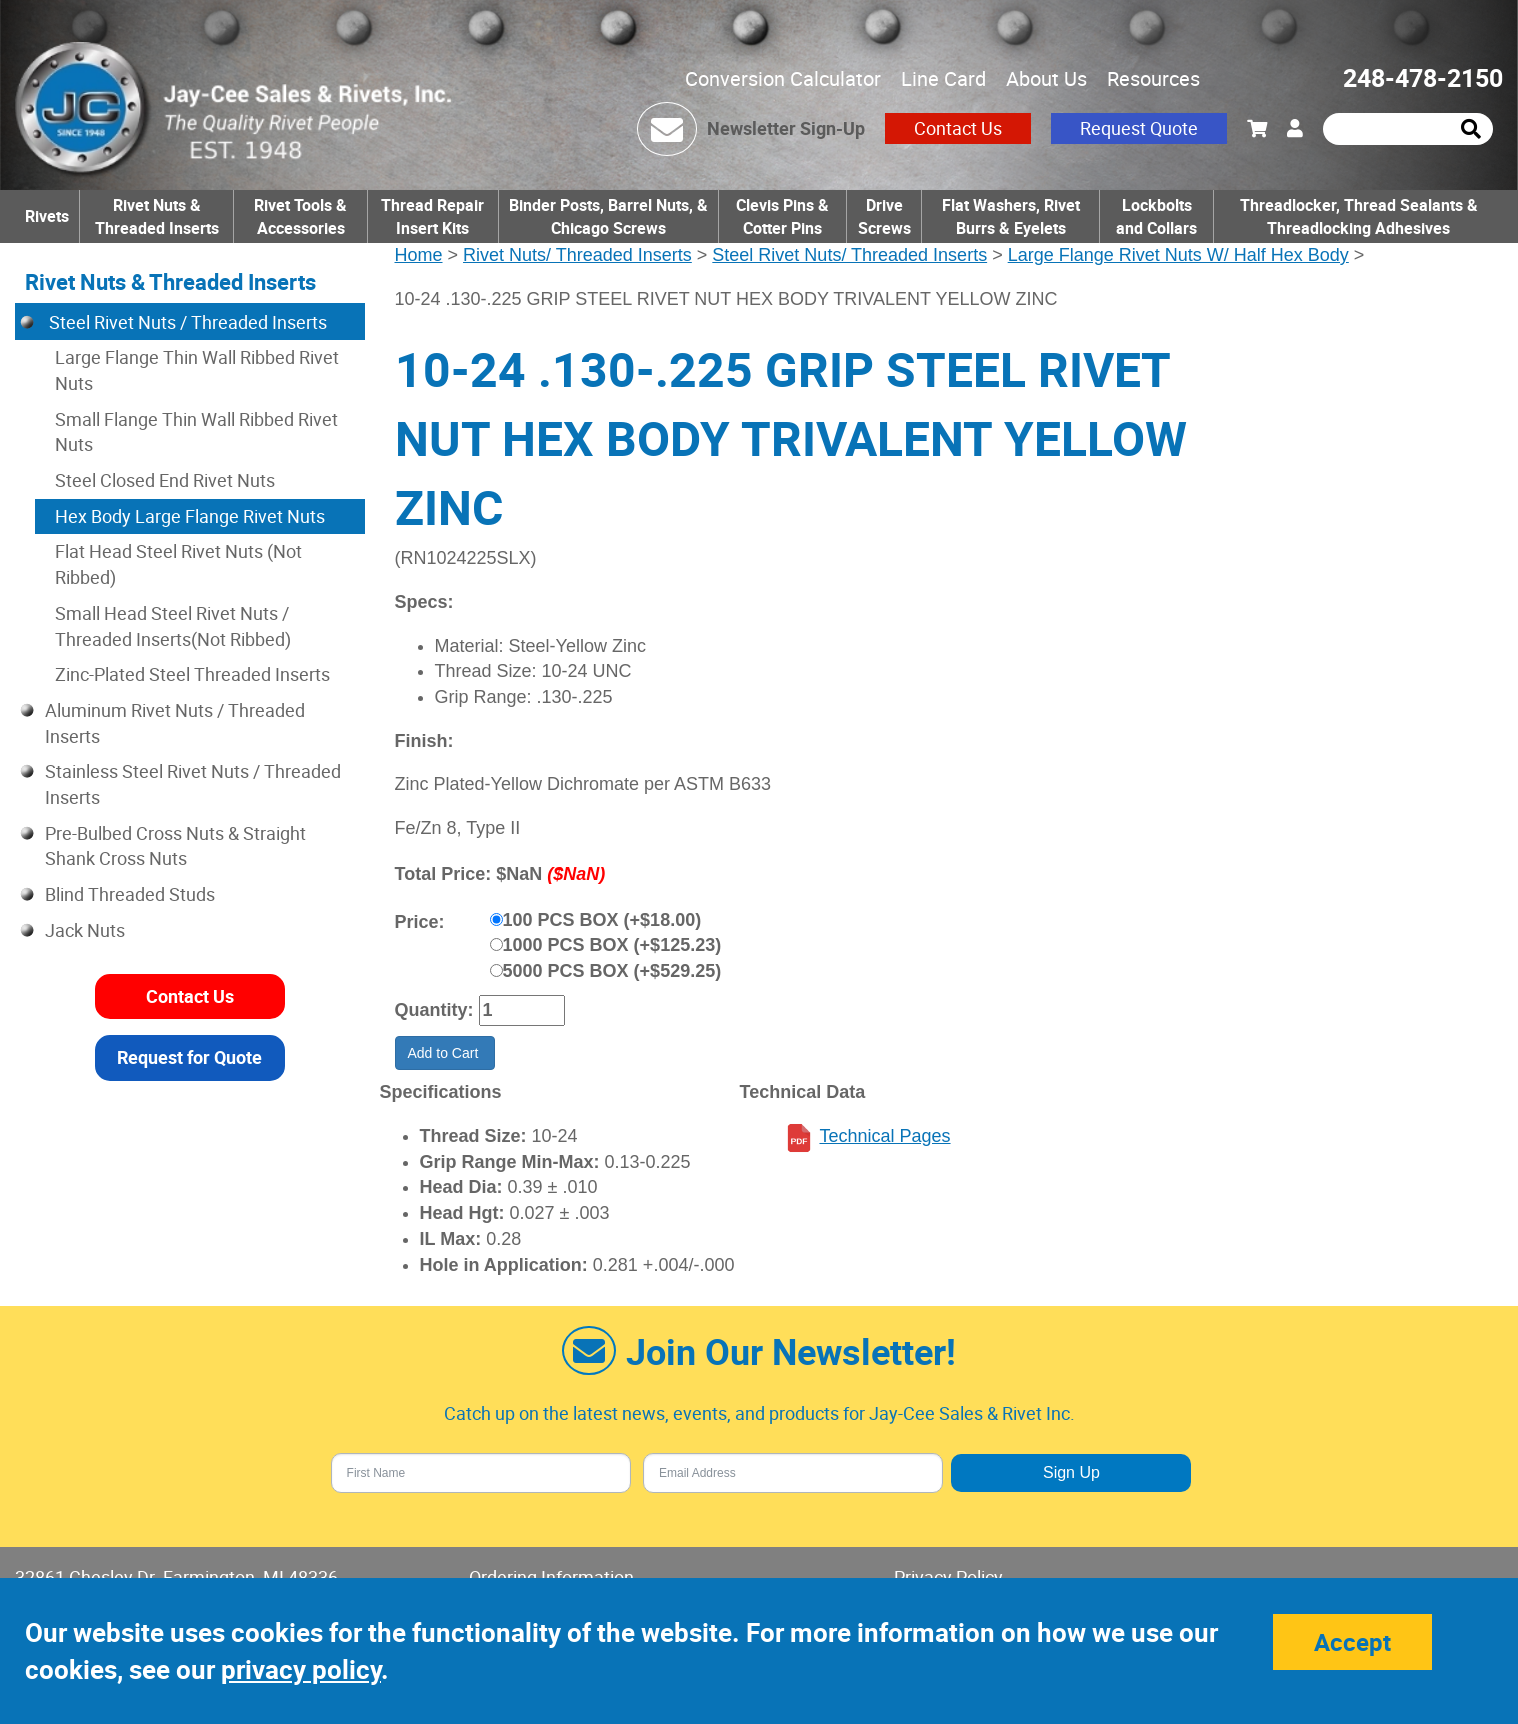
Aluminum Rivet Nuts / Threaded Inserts (175, 723)
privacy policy (301, 1669)
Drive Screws (884, 216)
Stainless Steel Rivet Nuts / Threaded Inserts (193, 784)
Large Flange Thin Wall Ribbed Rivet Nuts (197, 370)
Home (419, 255)
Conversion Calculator (783, 78)
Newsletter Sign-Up (786, 128)
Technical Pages (884, 1136)
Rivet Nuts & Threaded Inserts (157, 216)
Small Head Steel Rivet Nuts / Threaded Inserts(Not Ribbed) (173, 626)
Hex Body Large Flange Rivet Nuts (190, 516)
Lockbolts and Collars (1156, 216)
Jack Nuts (85, 930)
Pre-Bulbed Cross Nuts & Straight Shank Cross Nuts (175, 846)
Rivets (47, 216)
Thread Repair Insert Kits (432, 216)
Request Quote (1139, 128)
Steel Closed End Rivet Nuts (165, 480)
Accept (1352, 1642)
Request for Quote (189, 1057)
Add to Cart (445, 1053)
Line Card (943, 78)
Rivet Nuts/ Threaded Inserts (577, 255)
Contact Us (958, 128)
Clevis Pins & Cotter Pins (782, 216)
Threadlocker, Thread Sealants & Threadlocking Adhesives (1359, 216)
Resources (1153, 78)
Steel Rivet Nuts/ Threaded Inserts (849, 255)
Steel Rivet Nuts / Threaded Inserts (186, 322)
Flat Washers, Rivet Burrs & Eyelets (1011, 216)
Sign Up (1071, 1472)
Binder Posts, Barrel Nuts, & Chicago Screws (608, 216)
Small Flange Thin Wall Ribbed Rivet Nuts (196, 432)
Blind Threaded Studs (130, 894)
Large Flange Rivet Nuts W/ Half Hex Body (1178, 255)
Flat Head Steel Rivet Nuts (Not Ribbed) (178, 564)
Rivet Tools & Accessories (300, 216)
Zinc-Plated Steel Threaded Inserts (192, 674)
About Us (1046, 78)
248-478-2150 (1423, 77)
